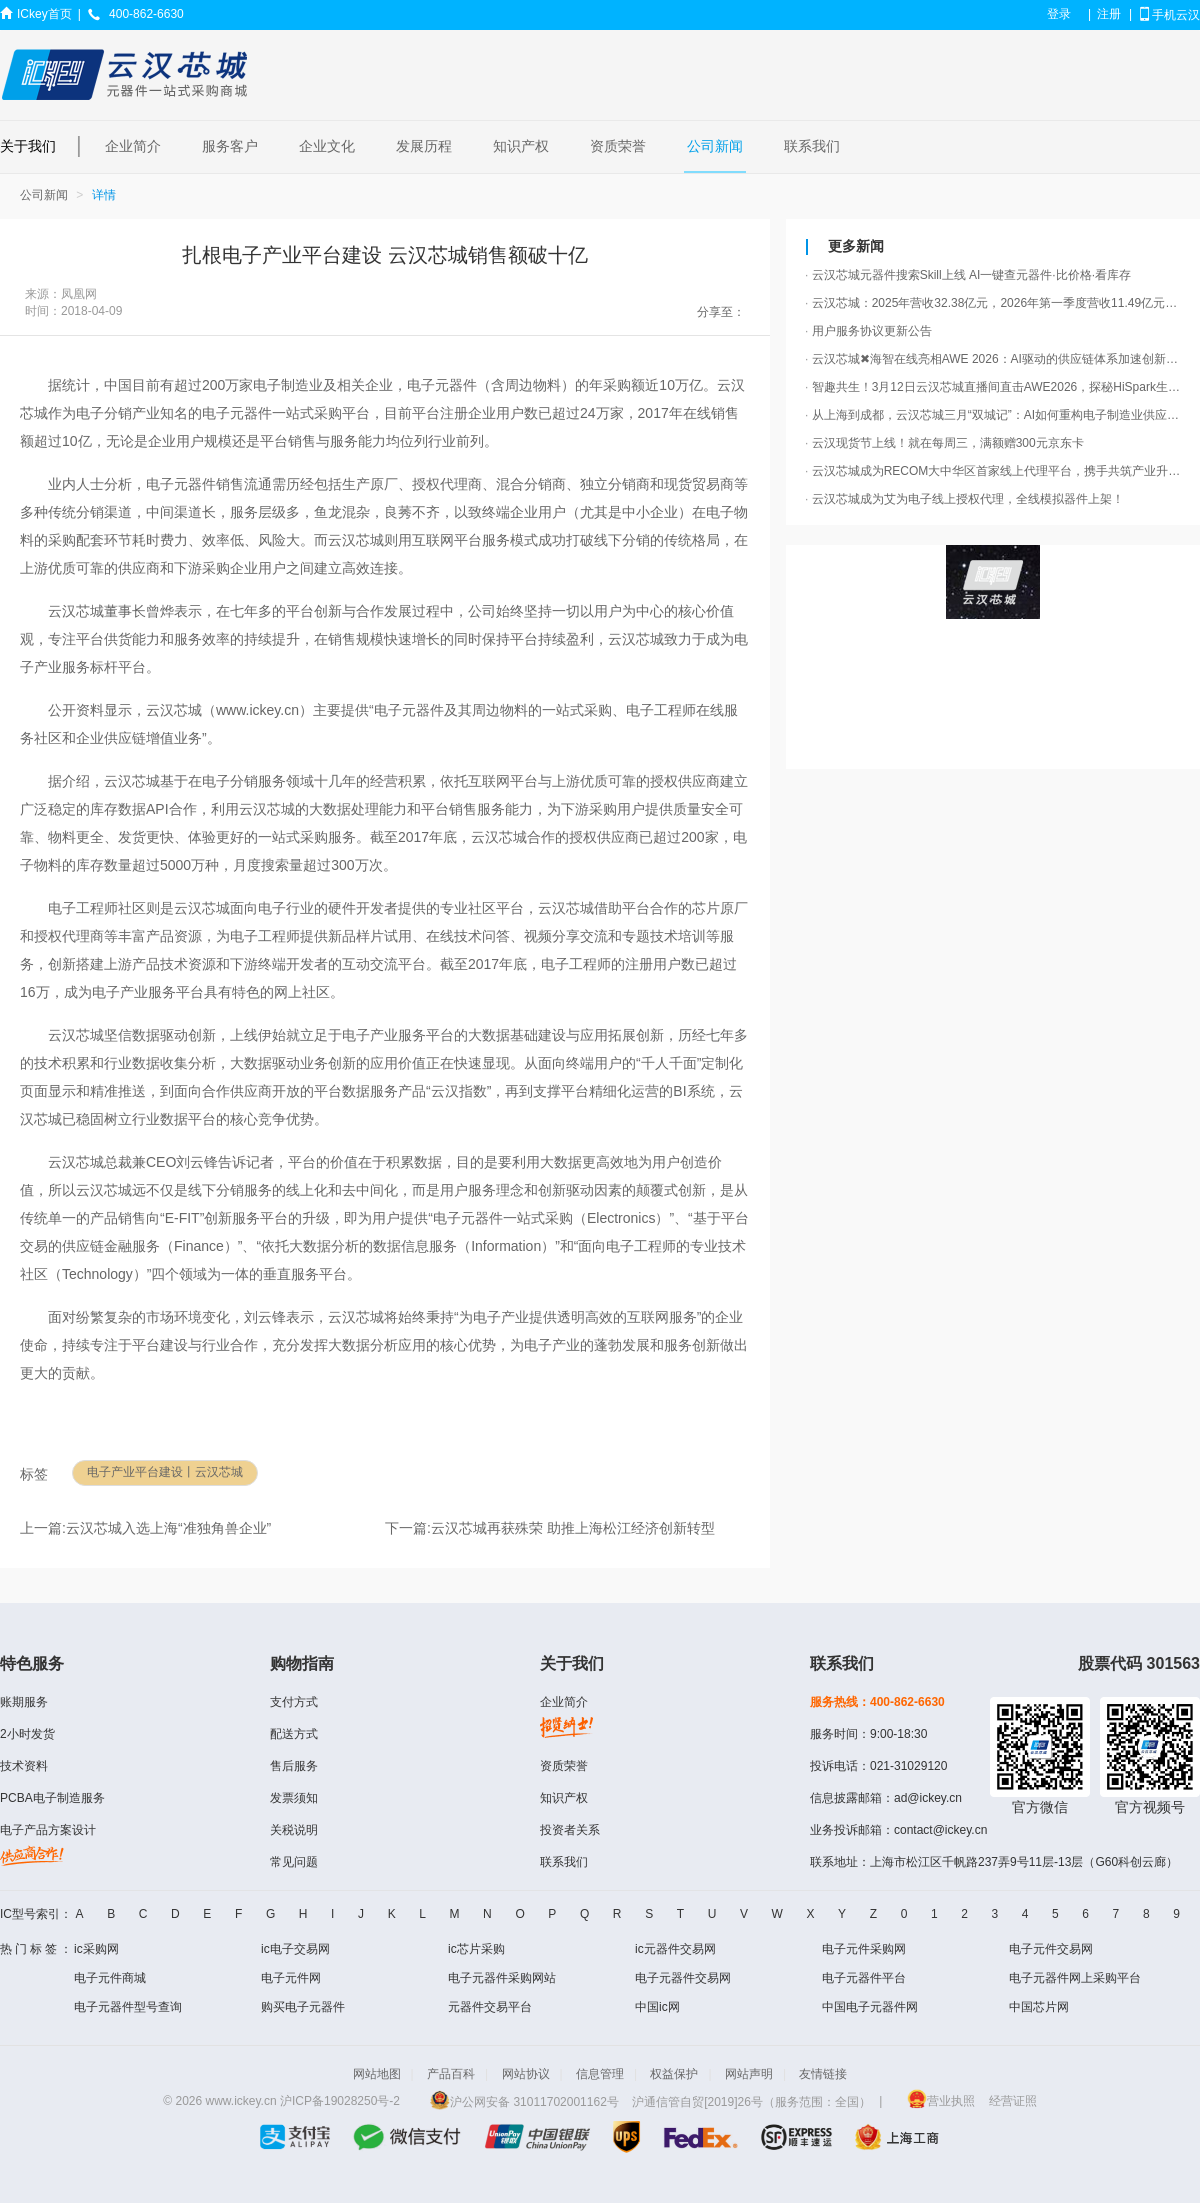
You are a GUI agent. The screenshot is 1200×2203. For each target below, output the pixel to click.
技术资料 (24, 1766)
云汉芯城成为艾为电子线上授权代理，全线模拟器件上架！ (964, 499)
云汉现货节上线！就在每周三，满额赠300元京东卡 (944, 443)
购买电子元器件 (303, 2007)
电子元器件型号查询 (128, 2007)
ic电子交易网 (295, 1949)
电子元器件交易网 (683, 1978)
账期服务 (24, 1702)
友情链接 (823, 2074)
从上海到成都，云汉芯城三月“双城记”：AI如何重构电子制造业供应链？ (995, 415)
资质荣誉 (618, 146)
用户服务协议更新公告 (868, 331)
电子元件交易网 (1051, 1949)
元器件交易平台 (490, 2007)
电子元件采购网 (864, 1949)
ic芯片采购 (476, 1949)
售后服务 (294, 1766)
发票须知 (294, 1798)
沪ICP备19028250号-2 (340, 2102)
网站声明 (749, 2074)
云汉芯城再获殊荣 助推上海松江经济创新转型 (573, 1528)
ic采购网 (96, 1949)
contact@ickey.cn (940, 1830)
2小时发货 (27, 1734)
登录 (1059, 14)
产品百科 (451, 2074)
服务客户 (230, 146)
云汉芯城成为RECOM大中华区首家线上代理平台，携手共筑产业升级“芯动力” (995, 471)
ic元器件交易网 (675, 1949)
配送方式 (294, 1734)
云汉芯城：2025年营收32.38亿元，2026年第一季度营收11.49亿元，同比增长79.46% (995, 303)
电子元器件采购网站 (502, 1978)
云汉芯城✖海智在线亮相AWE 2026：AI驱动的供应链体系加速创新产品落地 (995, 359)
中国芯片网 (1039, 2007)
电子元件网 (291, 1978)
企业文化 (327, 146)
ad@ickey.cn (928, 1798)
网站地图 (377, 2074)
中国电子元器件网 (870, 2007)
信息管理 (600, 2074)
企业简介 (133, 146)
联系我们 (812, 146)
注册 (1109, 14)
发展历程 (424, 146)
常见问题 (294, 1862)
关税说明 (294, 1830)
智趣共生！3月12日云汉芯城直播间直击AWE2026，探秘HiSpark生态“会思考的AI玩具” (995, 387)
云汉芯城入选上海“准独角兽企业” (168, 1528)
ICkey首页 (44, 14)
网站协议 (526, 2074)
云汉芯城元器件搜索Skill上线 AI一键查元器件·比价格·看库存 (968, 275)
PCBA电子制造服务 (52, 1798)
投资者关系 (570, 1830)
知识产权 (521, 146)
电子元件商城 (110, 1978)
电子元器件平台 (864, 1978)
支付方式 (294, 1702)
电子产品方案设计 (48, 1830)
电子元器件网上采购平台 (1075, 1978)
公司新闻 (715, 146)
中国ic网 (657, 2007)
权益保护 (674, 2074)
